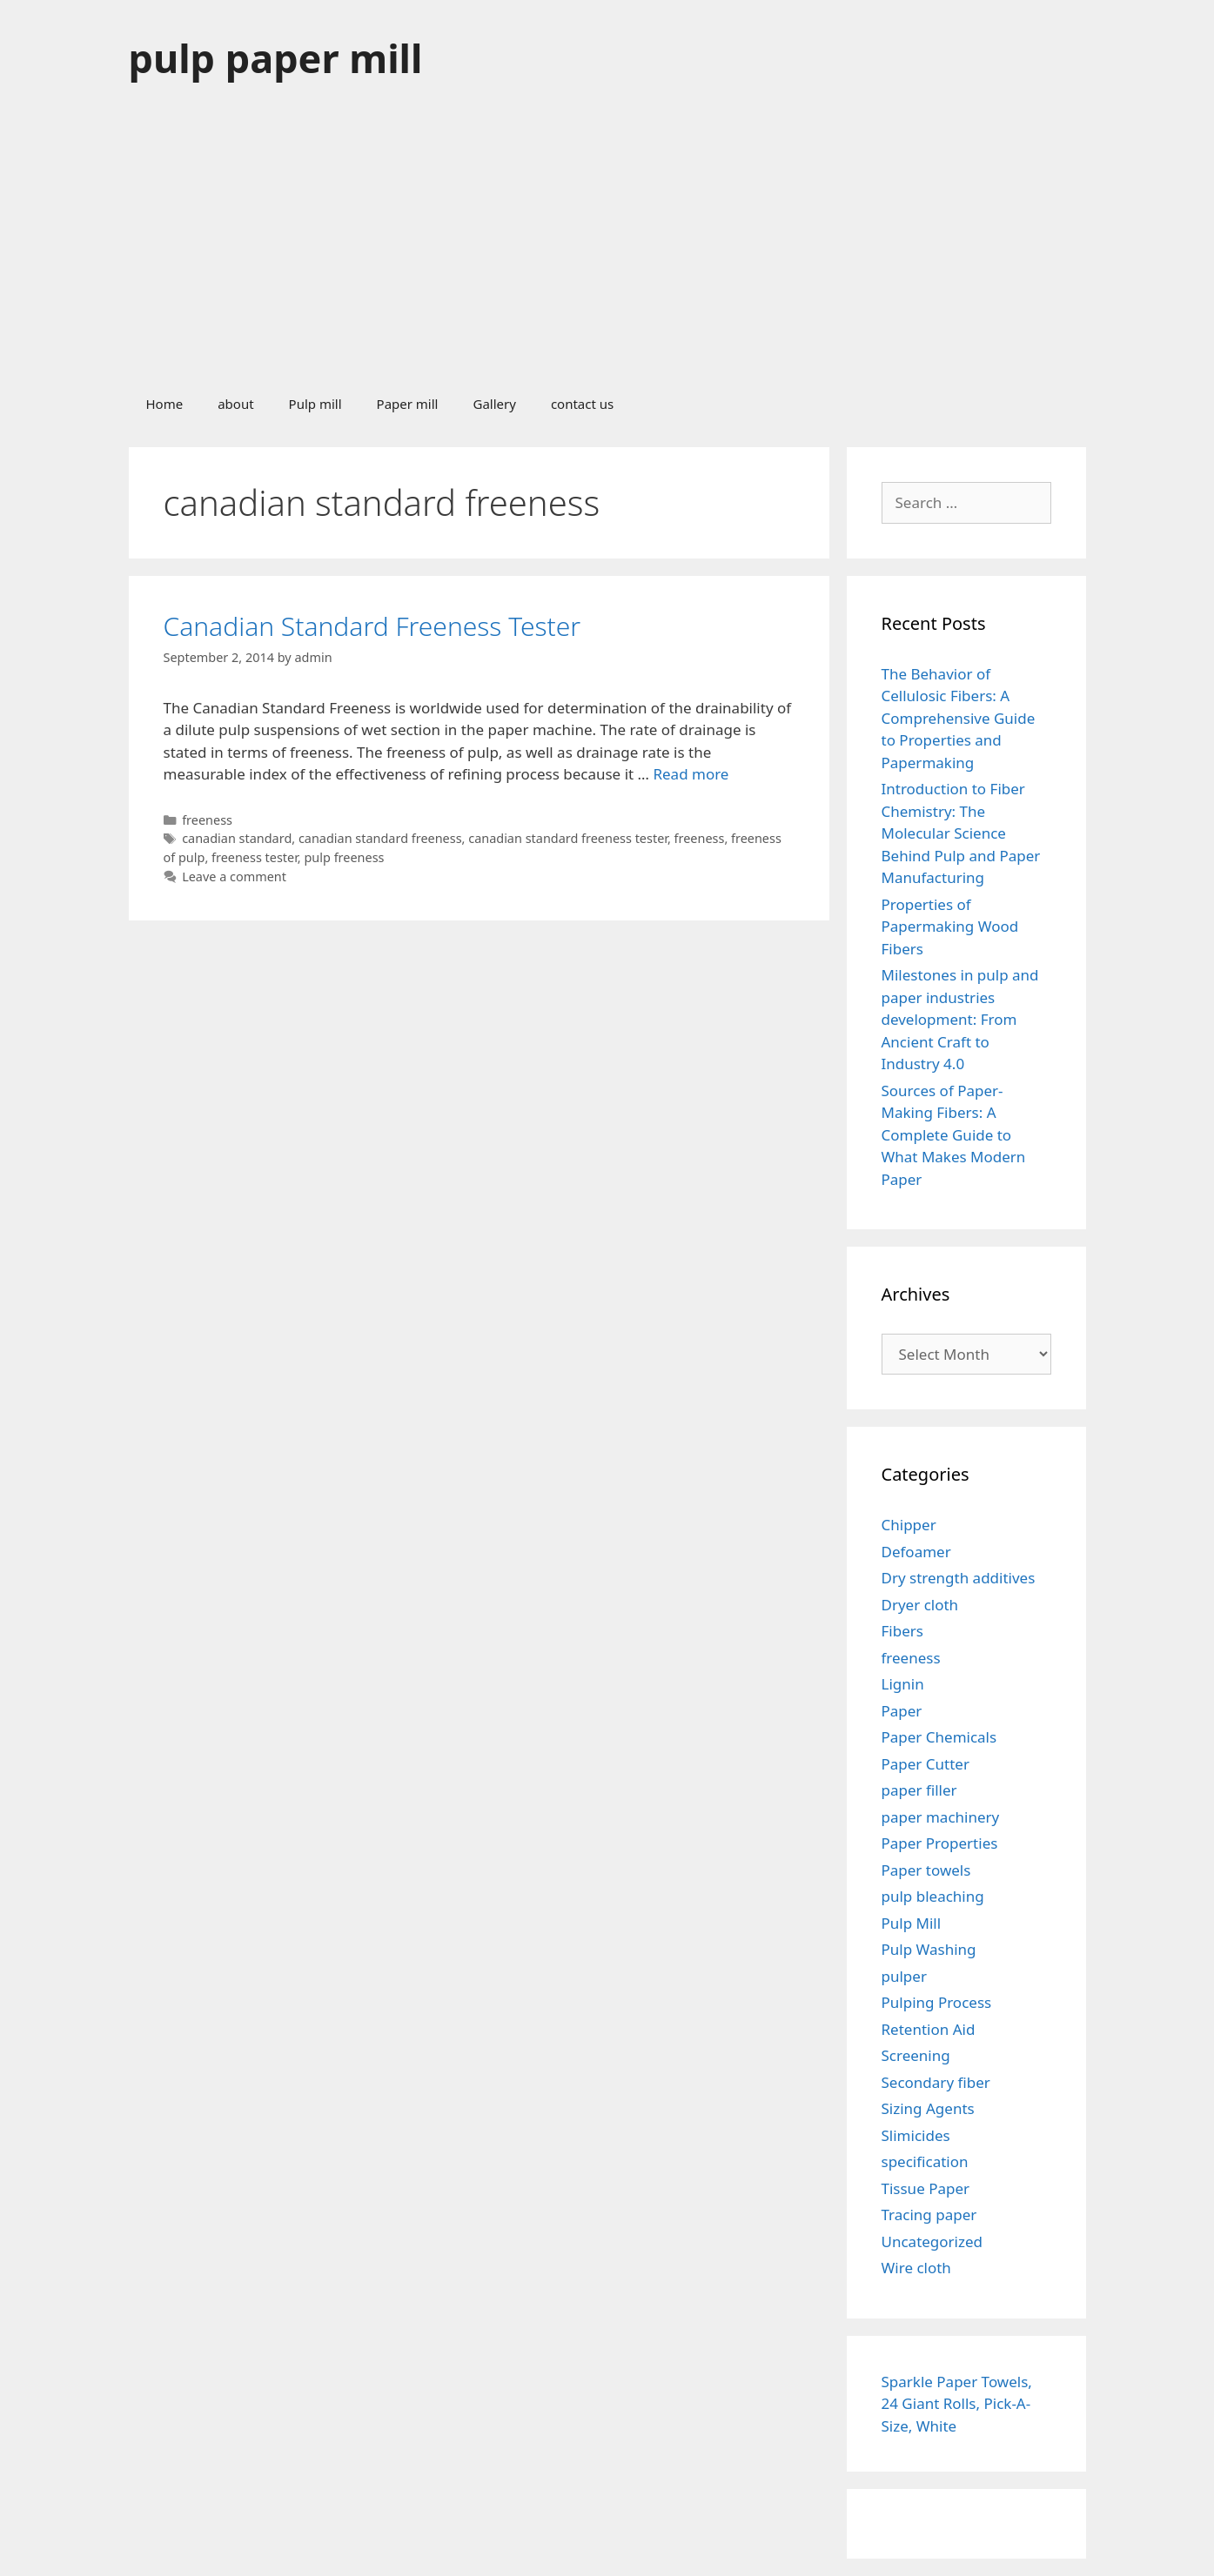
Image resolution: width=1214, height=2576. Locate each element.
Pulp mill (315, 403)
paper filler (919, 1790)
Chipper (909, 1525)
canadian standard (237, 838)
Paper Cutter (925, 1764)
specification (925, 2161)
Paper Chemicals (939, 1737)
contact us (582, 403)
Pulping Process (937, 2002)
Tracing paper (929, 2215)
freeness (207, 820)
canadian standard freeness (380, 838)
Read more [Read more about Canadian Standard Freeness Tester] (690, 774)
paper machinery (941, 1817)
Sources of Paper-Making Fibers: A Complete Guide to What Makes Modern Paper (954, 1135)
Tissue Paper (926, 2188)
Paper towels (926, 1870)
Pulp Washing (929, 1949)
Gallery (494, 403)
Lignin (903, 1684)
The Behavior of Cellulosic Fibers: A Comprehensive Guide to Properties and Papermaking (959, 718)
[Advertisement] (607, 247)
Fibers (902, 1631)
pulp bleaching (933, 1896)
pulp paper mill (276, 57)
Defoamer (916, 1552)
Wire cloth (916, 2268)
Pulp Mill (912, 1923)
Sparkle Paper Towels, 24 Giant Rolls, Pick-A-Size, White (957, 2404)
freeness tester (254, 857)
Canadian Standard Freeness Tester (372, 626)
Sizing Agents (928, 2108)
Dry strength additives (959, 1578)
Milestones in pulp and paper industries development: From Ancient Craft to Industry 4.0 (960, 1019)
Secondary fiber (936, 2082)
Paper (902, 1711)
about (235, 403)
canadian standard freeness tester (567, 838)
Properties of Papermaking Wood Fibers (950, 926)
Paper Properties (940, 1843)
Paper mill (408, 403)
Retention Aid (929, 2029)
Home (165, 403)
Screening (916, 2055)
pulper (904, 1976)
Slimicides (916, 2135)
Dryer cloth (920, 1605)
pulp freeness (344, 857)
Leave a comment (234, 876)
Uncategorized (932, 2241)
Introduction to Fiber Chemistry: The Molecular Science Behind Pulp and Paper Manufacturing (961, 833)
